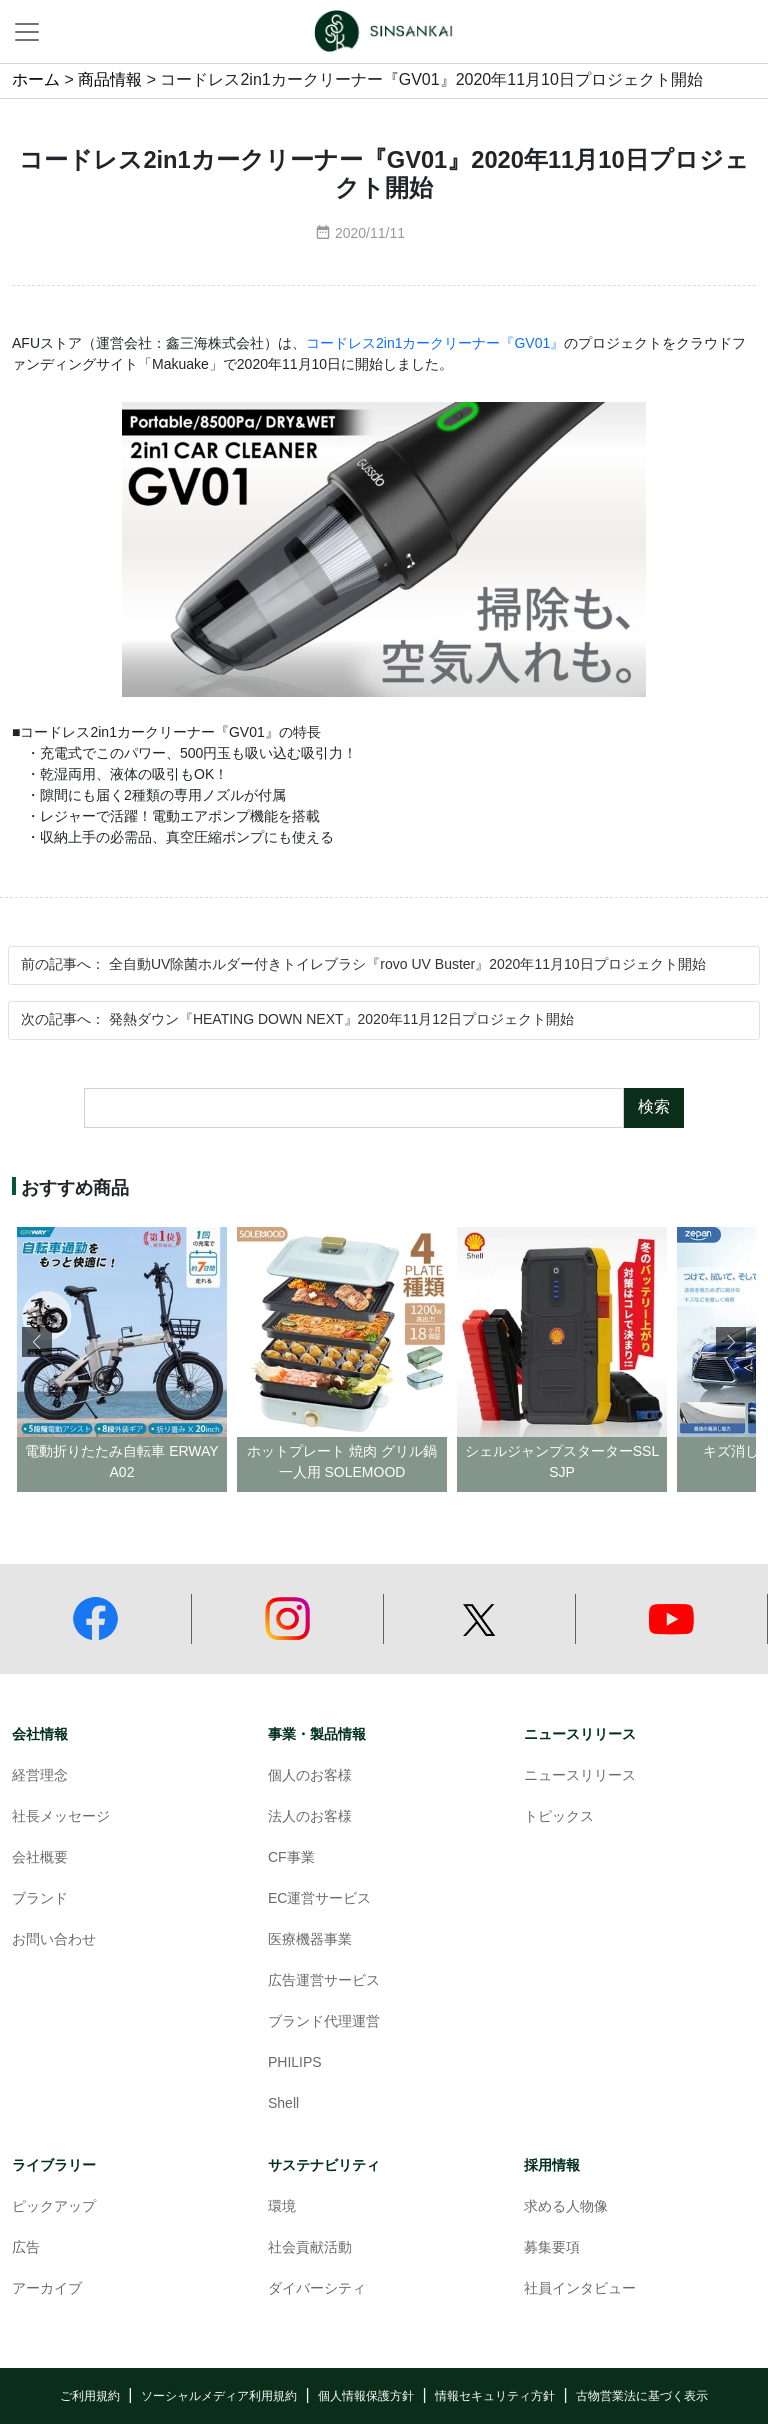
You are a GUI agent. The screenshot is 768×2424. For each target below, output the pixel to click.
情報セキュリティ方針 (495, 2396)
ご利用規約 (90, 2396)
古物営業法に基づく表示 (642, 2396)
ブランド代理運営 (324, 2022)
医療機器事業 (310, 1940)
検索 (654, 1107)
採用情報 (552, 2165)
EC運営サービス (319, 1899)
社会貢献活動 (310, 2248)
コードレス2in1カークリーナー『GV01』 (435, 344)
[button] (731, 1342)
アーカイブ (47, 2289)
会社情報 (40, 1734)
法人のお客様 (310, 1817)
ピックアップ (54, 2207)
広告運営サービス (324, 1981)
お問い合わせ (54, 1940)
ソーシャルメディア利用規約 (219, 2396)
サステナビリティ (324, 2165)
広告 (26, 2248)
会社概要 (40, 1858)
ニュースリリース (580, 1734)
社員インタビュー (580, 2289)
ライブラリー (54, 2165)
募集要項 (552, 2248)
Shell (283, 2104)
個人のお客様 (310, 1776)
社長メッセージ (61, 1817)
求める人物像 (566, 2207)
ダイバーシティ (317, 2289)
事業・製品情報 (317, 1734)
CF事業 (291, 1858)
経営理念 (40, 1776)
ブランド (40, 1899)
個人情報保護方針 (366, 2396)
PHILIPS (295, 2063)
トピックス (559, 1817)
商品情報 (110, 80)
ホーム (36, 80)
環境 (282, 2207)
